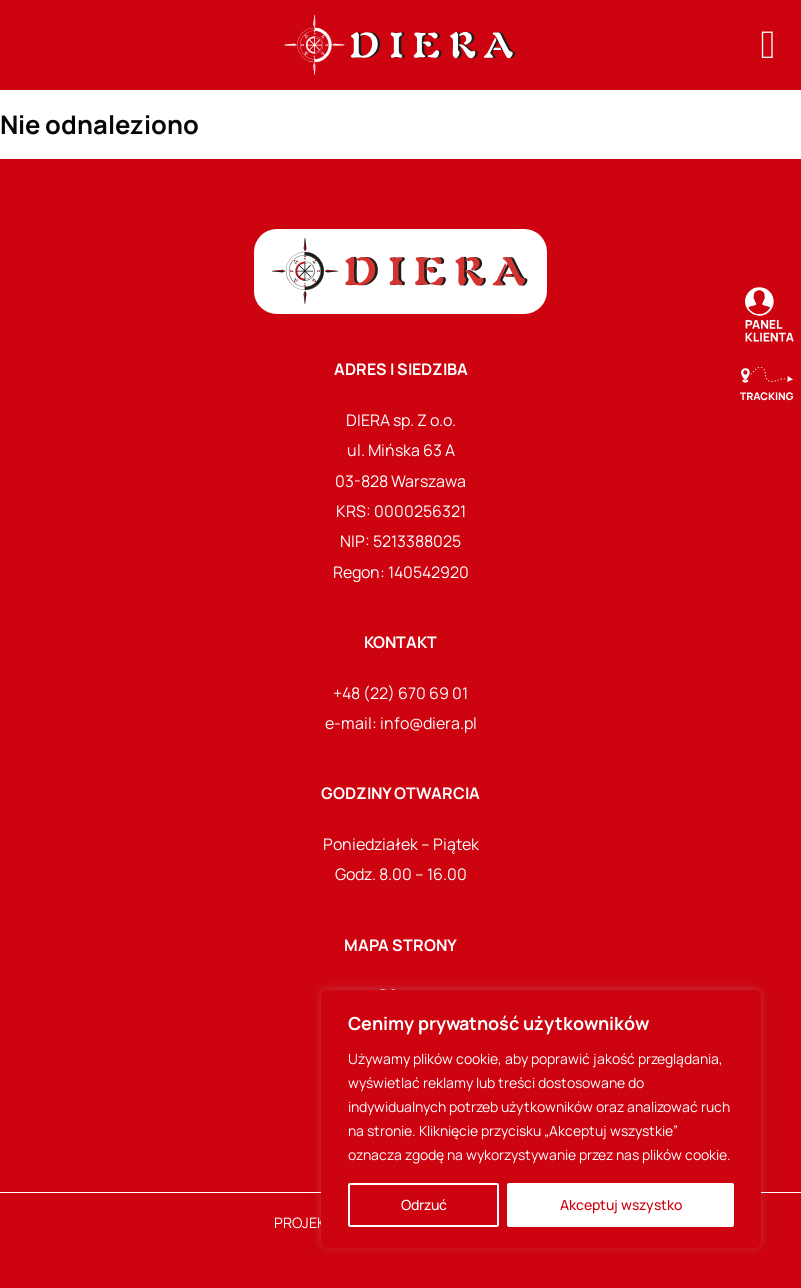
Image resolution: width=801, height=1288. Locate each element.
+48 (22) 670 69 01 (400, 693)
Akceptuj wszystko (621, 1204)
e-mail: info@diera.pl (401, 723)
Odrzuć (424, 1204)
